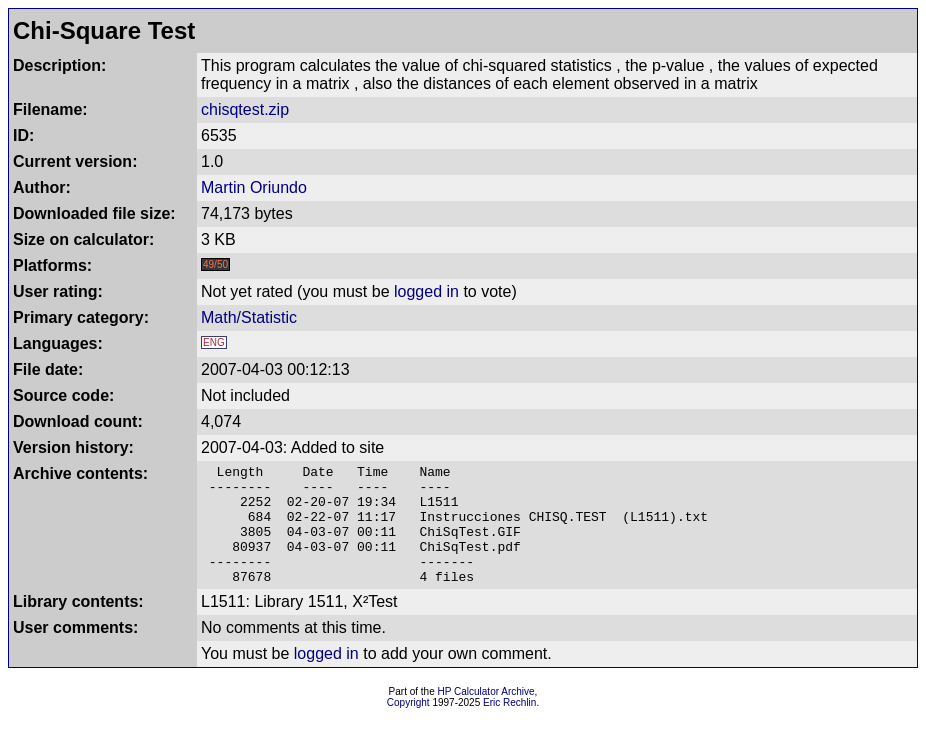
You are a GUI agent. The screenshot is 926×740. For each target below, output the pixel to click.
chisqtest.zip (245, 109)
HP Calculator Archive (486, 715)
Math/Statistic (249, 317)
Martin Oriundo (254, 187)
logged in (426, 291)
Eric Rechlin (509, 726)
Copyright (408, 726)
